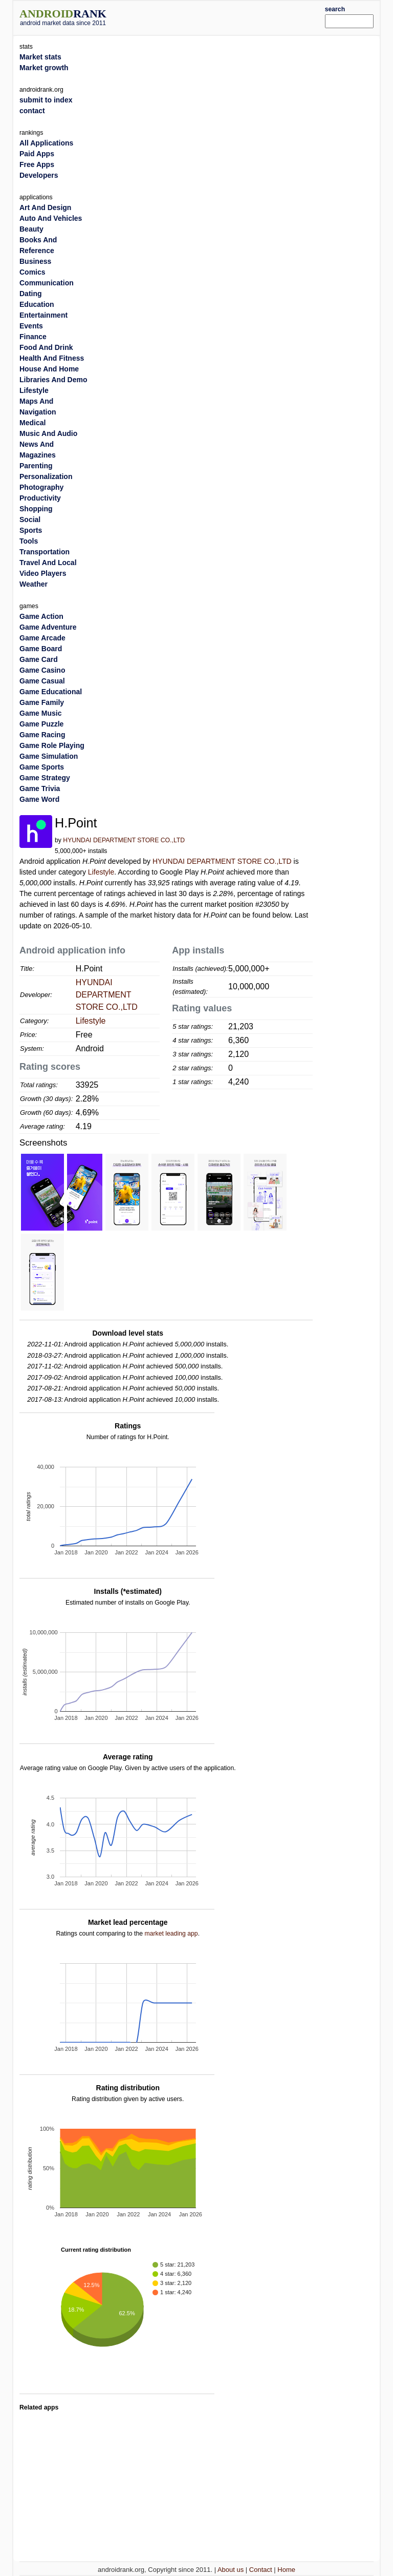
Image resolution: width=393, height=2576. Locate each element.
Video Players (43, 573)
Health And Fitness (51, 358)
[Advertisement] (231, 16)
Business (35, 261)
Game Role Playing (51, 745)
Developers (38, 175)
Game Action (41, 616)
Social (29, 519)
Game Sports (41, 767)
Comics (32, 272)
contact (32, 111)
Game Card (38, 659)
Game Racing (42, 735)
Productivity (40, 498)
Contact (260, 2569)
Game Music (40, 713)
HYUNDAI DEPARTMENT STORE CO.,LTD (124, 840)
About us (230, 2569)
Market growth (44, 68)
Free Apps (36, 164)
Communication (46, 283)
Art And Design (45, 207)
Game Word (39, 799)
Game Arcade (42, 638)
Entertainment (43, 315)
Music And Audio (48, 433)
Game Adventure (48, 627)
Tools (28, 541)
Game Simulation (48, 756)
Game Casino (42, 670)
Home (286, 2569)
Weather (33, 584)
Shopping (36, 509)
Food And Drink (46, 347)
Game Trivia (39, 788)
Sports (30, 530)
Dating (30, 293)
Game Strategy (44, 778)
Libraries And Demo (53, 380)
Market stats (40, 57)
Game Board (40, 649)
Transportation (44, 552)
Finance (33, 337)
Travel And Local (48, 562)
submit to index (45, 100)
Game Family (41, 702)
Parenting (36, 466)
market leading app (171, 1933)
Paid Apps (36, 154)
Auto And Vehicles (50, 218)
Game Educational (50, 692)
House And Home (49, 369)
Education (36, 304)
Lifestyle (101, 872)
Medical (32, 423)
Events (31, 326)
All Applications (46, 143)
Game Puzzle (41, 724)
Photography (41, 487)
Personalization (45, 476)
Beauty (31, 229)
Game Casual (42, 681)
